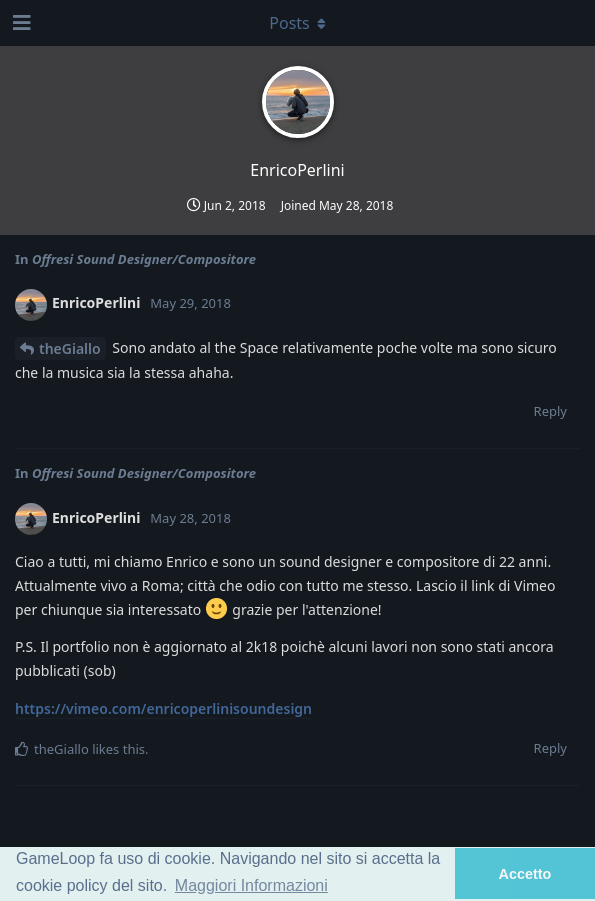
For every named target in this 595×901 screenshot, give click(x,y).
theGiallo (70, 348)
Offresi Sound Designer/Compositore (144, 259)
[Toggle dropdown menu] (298, 23)
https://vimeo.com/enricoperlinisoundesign (163, 708)
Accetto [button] (525, 874)
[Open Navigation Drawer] (20, 23)
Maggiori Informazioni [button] (251, 885)
